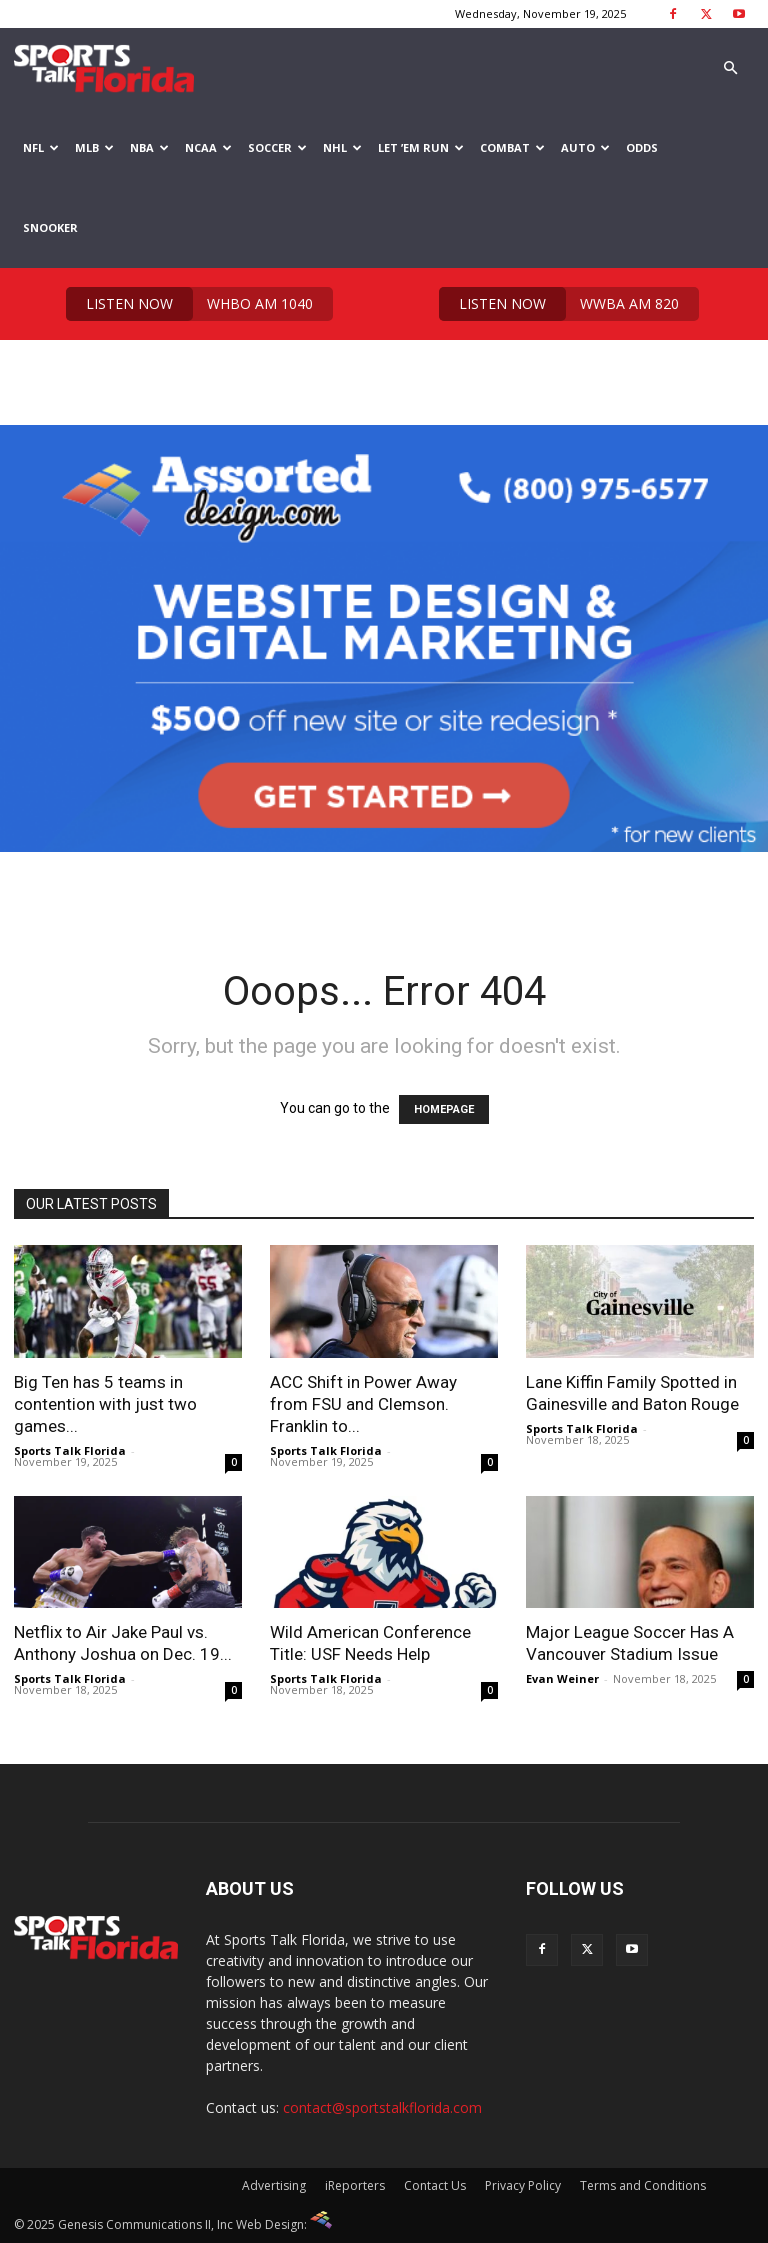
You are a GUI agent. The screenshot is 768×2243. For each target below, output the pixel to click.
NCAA (208, 147)
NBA (149, 147)
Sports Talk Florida (70, 1450)
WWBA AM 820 (559, 304)
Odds (642, 147)
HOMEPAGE (444, 1109)
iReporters (355, 2185)
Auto (585, 147)
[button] (730, 68)
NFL (41, 147)
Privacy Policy (523, 2185)
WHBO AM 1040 (189, 304)
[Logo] (104, 68)
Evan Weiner (562, 1678)
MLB (94, 147)
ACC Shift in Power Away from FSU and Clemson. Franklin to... (363, 1404)
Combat (512, 147)
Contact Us (435, 2185)
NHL (342, 147)
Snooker (50, 227)
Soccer (277, 147)
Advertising (274, 2185)
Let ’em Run (421, 147)
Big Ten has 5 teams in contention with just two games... (105, 1404)
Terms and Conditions (643, 2185)
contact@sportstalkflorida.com (382, 2107)
